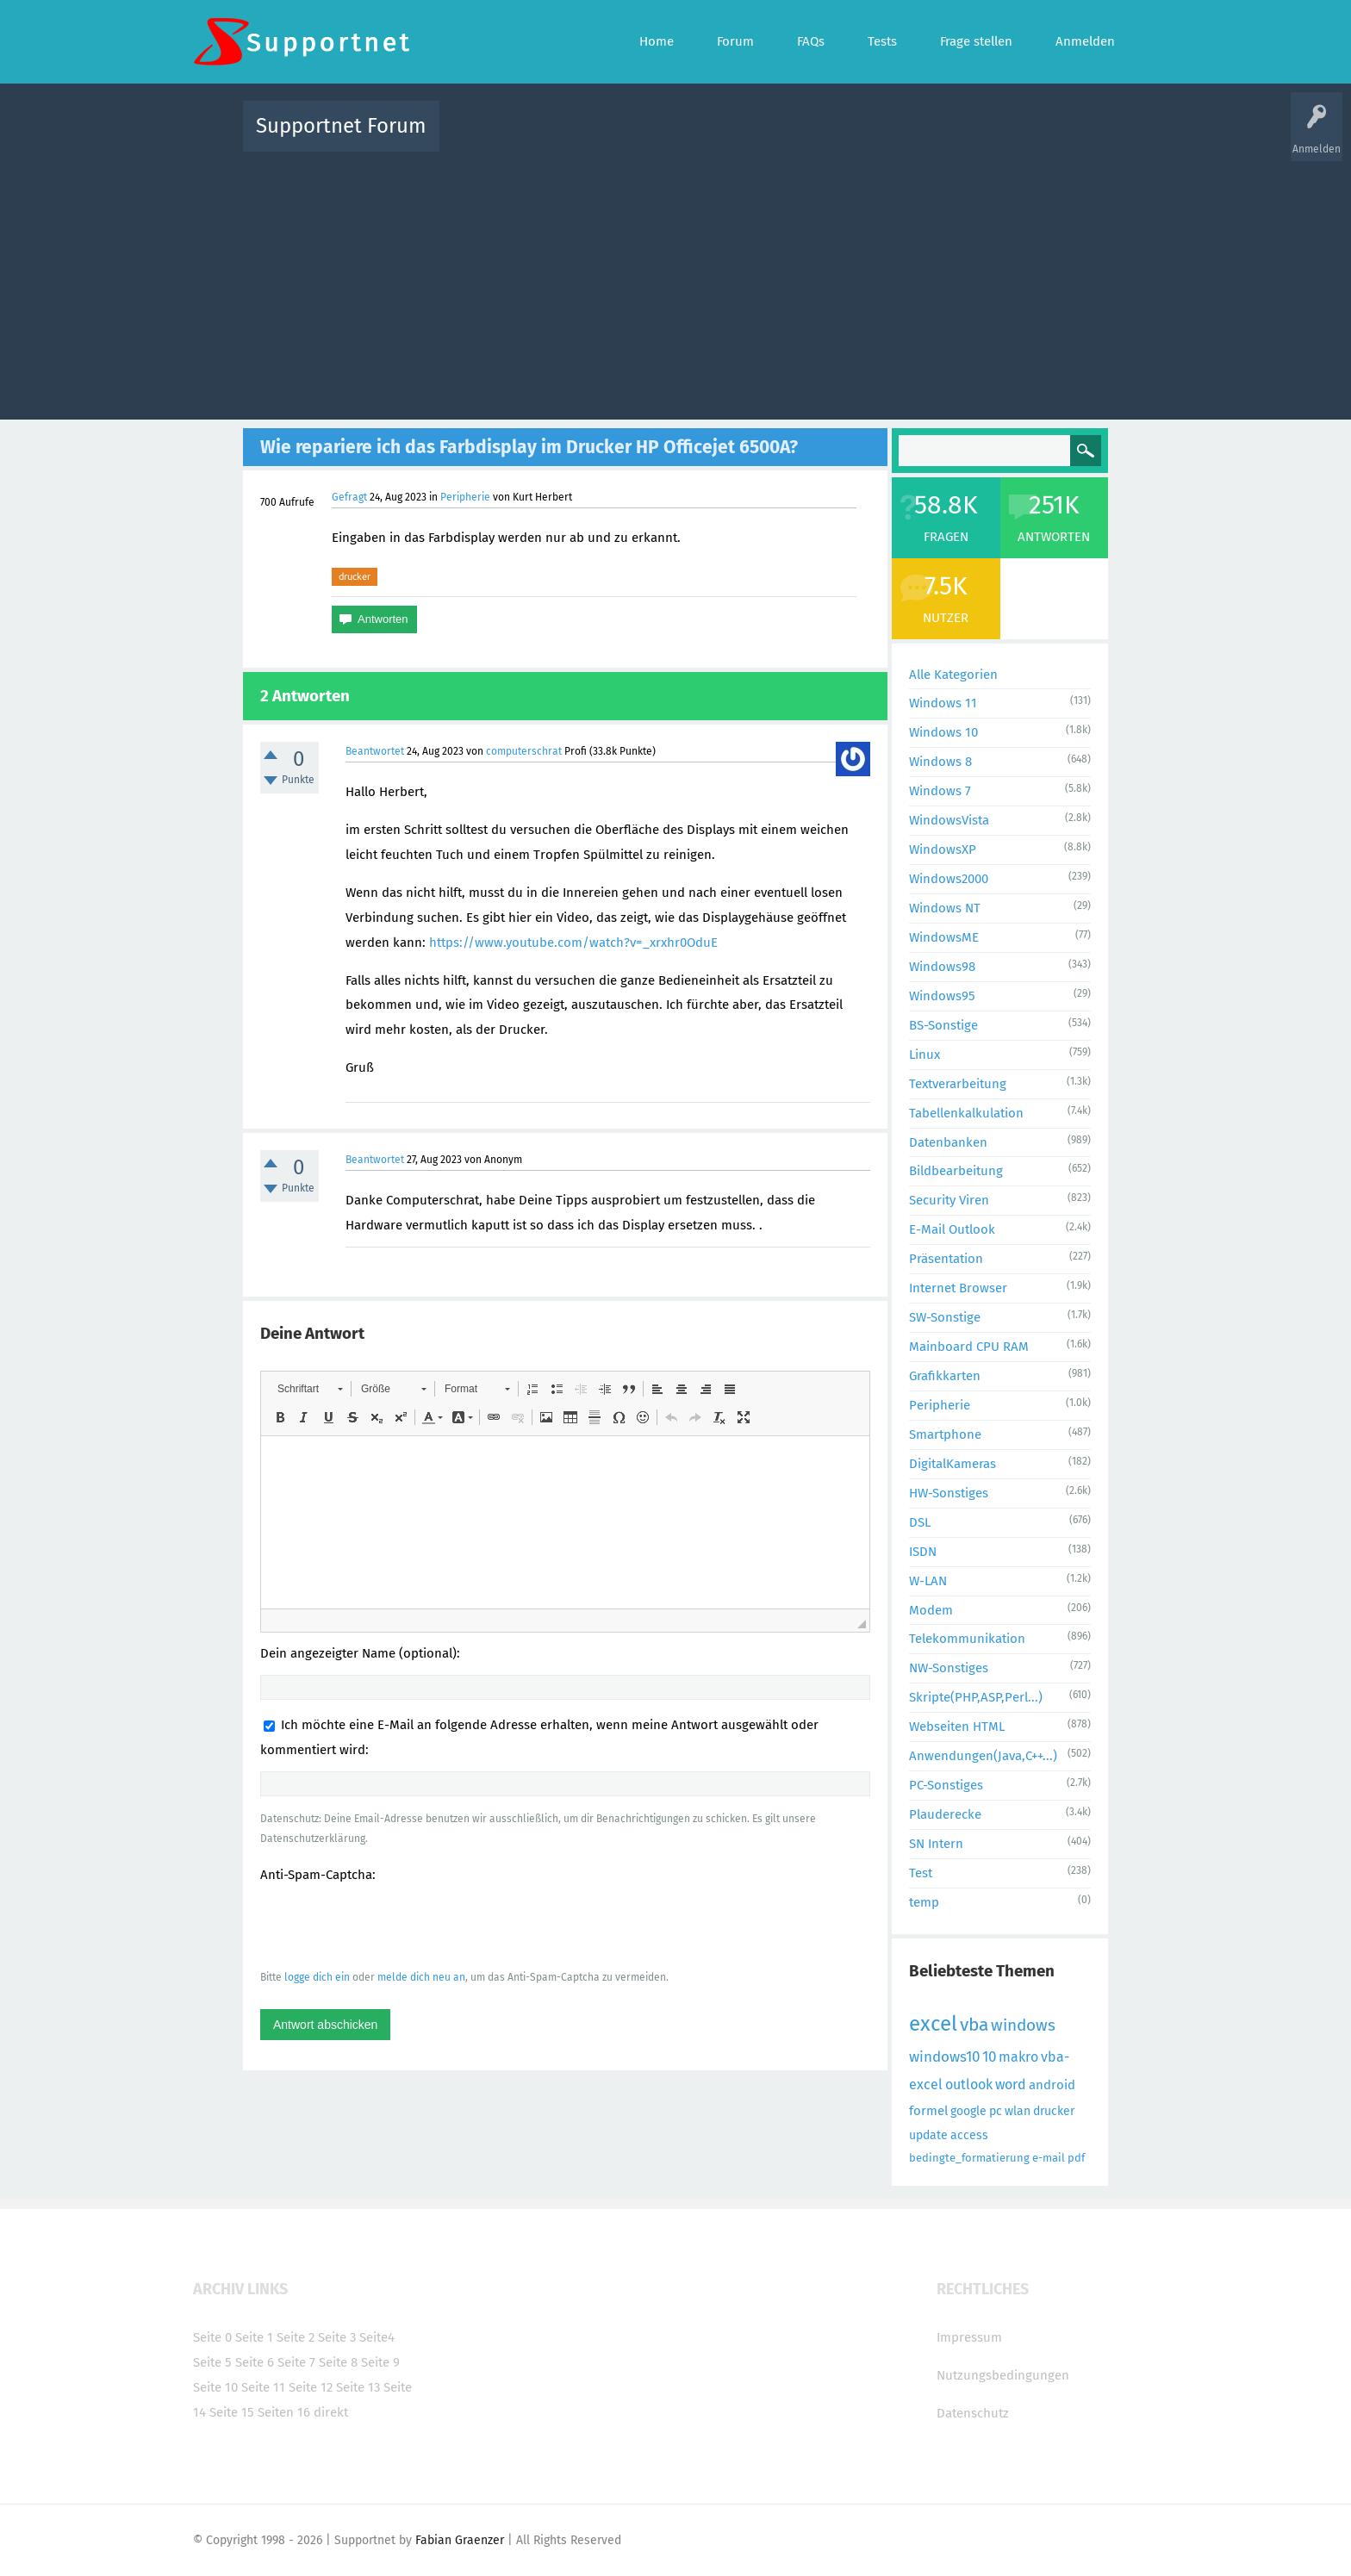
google (968, 2111)
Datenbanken (948, 1142)
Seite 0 (212, 2337)
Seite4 (377, 2337)
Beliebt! (626, 138)
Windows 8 (940, 761)
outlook (969, 2084)
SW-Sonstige (945, 1317)
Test (920, 1873)
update (928, 2135)
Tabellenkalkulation (966, 1113)
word (1010, 2084)
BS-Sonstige (943, 1025)
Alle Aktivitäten (487, 138)
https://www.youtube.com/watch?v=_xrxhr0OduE (573, 942)
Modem (931, 1610)
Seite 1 (254, 2337)
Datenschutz (973, 2413)
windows (1023, 2025)
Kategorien (828, 138)
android (1052, 2085)
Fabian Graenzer (459, 2540)
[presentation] (391, 1925)
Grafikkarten (945, 1376)
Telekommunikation (967, 1638)
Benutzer (891, 138)
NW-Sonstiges (948, 1668)
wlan (1017, 2111)
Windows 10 (943, 732)
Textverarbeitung (957, 1084)
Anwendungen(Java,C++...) (983, 1756)
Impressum (969, 2337)
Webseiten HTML (957, 1726)
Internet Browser (958, 1288)
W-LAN (928, 1581)
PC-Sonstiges (946, 1785)
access (969, 2135)
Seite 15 (231, 2412)
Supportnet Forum (341, 126)
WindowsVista (949, 820)
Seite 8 (338, 2362)
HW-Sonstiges (948, 1493)
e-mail (1048, 2157)
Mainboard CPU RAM (969, 1346)
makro (1018, 2057)
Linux (924, 1054)
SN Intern (936, 1843)
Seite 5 (212, 2362)
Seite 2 (295, 2337)
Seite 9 (380, 2362)
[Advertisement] (675, 281)
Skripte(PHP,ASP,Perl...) (976, 1697)
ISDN (923, 1551)
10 (989, 2057)
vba (974, 2024)
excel (933, 2024)
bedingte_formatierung (969, 2157)
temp (924, 1902)
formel (928, 2111)
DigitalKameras (952, 1464)
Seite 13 (358, 2387)
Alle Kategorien (953, 674)
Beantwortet (375, 751)
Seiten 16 (284, 2412)
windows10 (944, 2057)
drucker (354, 576)
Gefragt (349, 497)
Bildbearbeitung (956, 1171)
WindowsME (944, 937)
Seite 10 (215, 2387)
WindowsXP (942, 849)
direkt (331, 2412)
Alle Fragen (566, 138)
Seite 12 (311, 2387)
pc (995, 2111)
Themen (768, 138)
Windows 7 (940, 791)
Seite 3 (337, 2337)
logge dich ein (317, 1977)
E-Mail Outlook (952, 1229)
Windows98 (942, 966)
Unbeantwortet (697, 138)
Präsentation (946, 1258)
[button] (310, 1389)
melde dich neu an (421, 1977)
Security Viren (949, 1200)
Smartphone (945, 1434)
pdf (1076, 2157)
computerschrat (524, 751)
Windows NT (945, 908)
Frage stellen (957, 138)
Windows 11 (943, 703)
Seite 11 (263, 2387)
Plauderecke (945, 1814)
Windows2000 (948, 879)
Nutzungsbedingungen (1003, 2375)
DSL (920, 1522)
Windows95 (942, 996)
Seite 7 (296, 2362)
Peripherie (465, 497)
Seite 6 (254, 2362)
